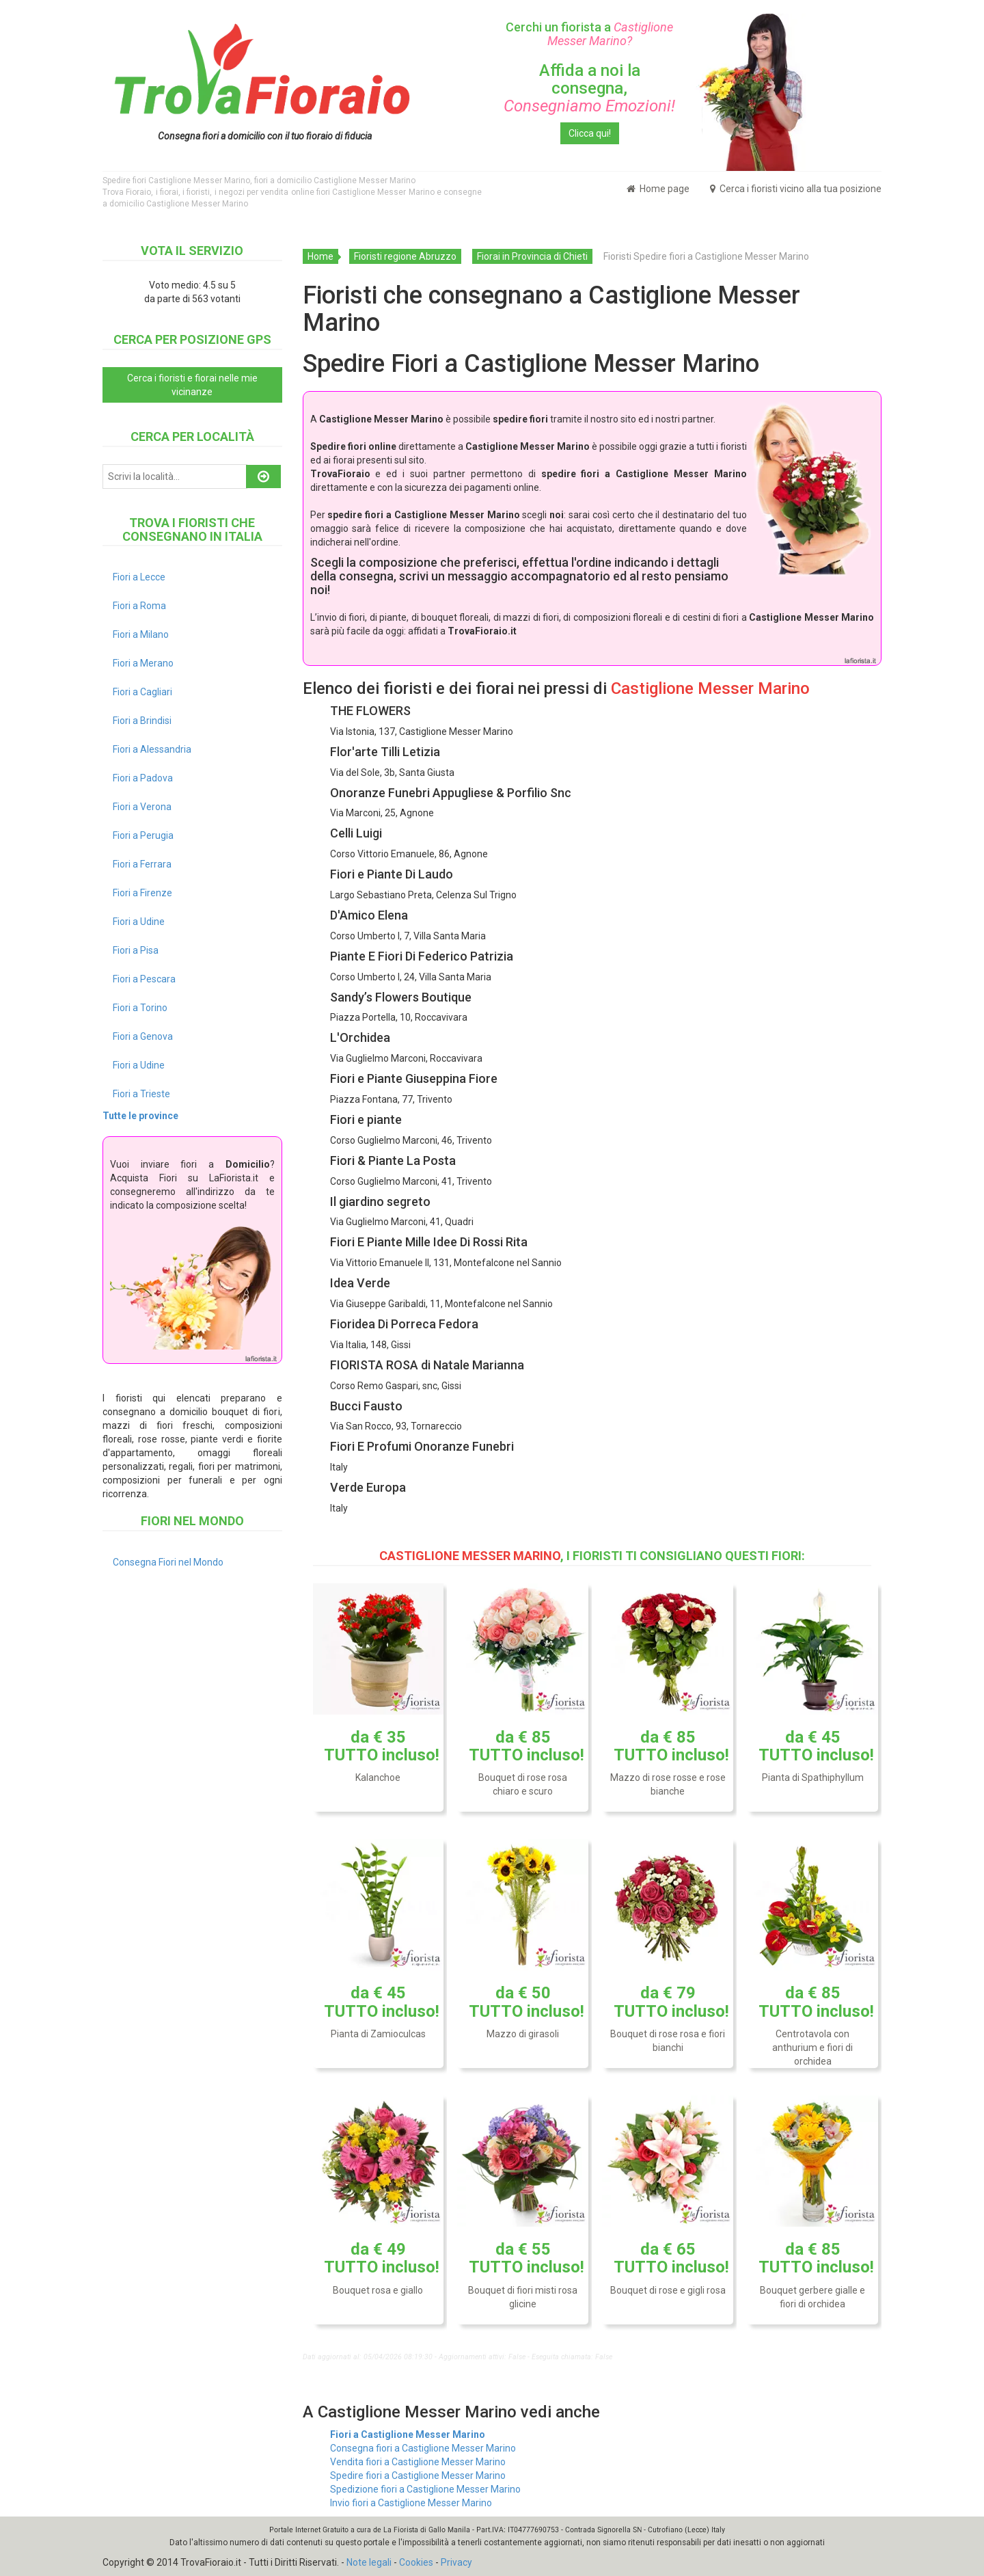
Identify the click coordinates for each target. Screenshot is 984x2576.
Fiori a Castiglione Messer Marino (407, 2434)
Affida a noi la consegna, (589, 88)
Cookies (416, 2562)
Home (320, 256)
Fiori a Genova (143, 1036)
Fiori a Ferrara (142, 864)
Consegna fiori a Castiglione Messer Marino (423, 2448)
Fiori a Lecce (139, 577)
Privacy (456, 2562)
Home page (658, 188)
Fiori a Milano (141, 634)
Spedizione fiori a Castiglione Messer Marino (425, 2489)
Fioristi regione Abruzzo (405, 256)
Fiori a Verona (142, 806)
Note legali (369, 2562)
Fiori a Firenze (142, 892)
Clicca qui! (590, 133)
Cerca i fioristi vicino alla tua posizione (796, 188)
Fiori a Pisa (136, 950)
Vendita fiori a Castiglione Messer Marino (418, 2461)
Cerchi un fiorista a (589, 34)
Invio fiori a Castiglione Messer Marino (411, 2502)
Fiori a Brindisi (142, 720)
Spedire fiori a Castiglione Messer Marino (418, 2475)
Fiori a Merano (143, 663)
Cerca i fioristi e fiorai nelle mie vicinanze (192, 385)
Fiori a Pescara (144, 979)
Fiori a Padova (143, 778)
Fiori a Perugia (143, 835)
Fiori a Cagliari (142, 691)
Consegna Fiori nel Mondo (168, 1562)
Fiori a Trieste (141, 1093)
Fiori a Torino (140, 1007)
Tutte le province (140, 1115)
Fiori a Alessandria (152, 749)
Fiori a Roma (139, 605)
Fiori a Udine (139, 921)
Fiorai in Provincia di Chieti (532, 256)
